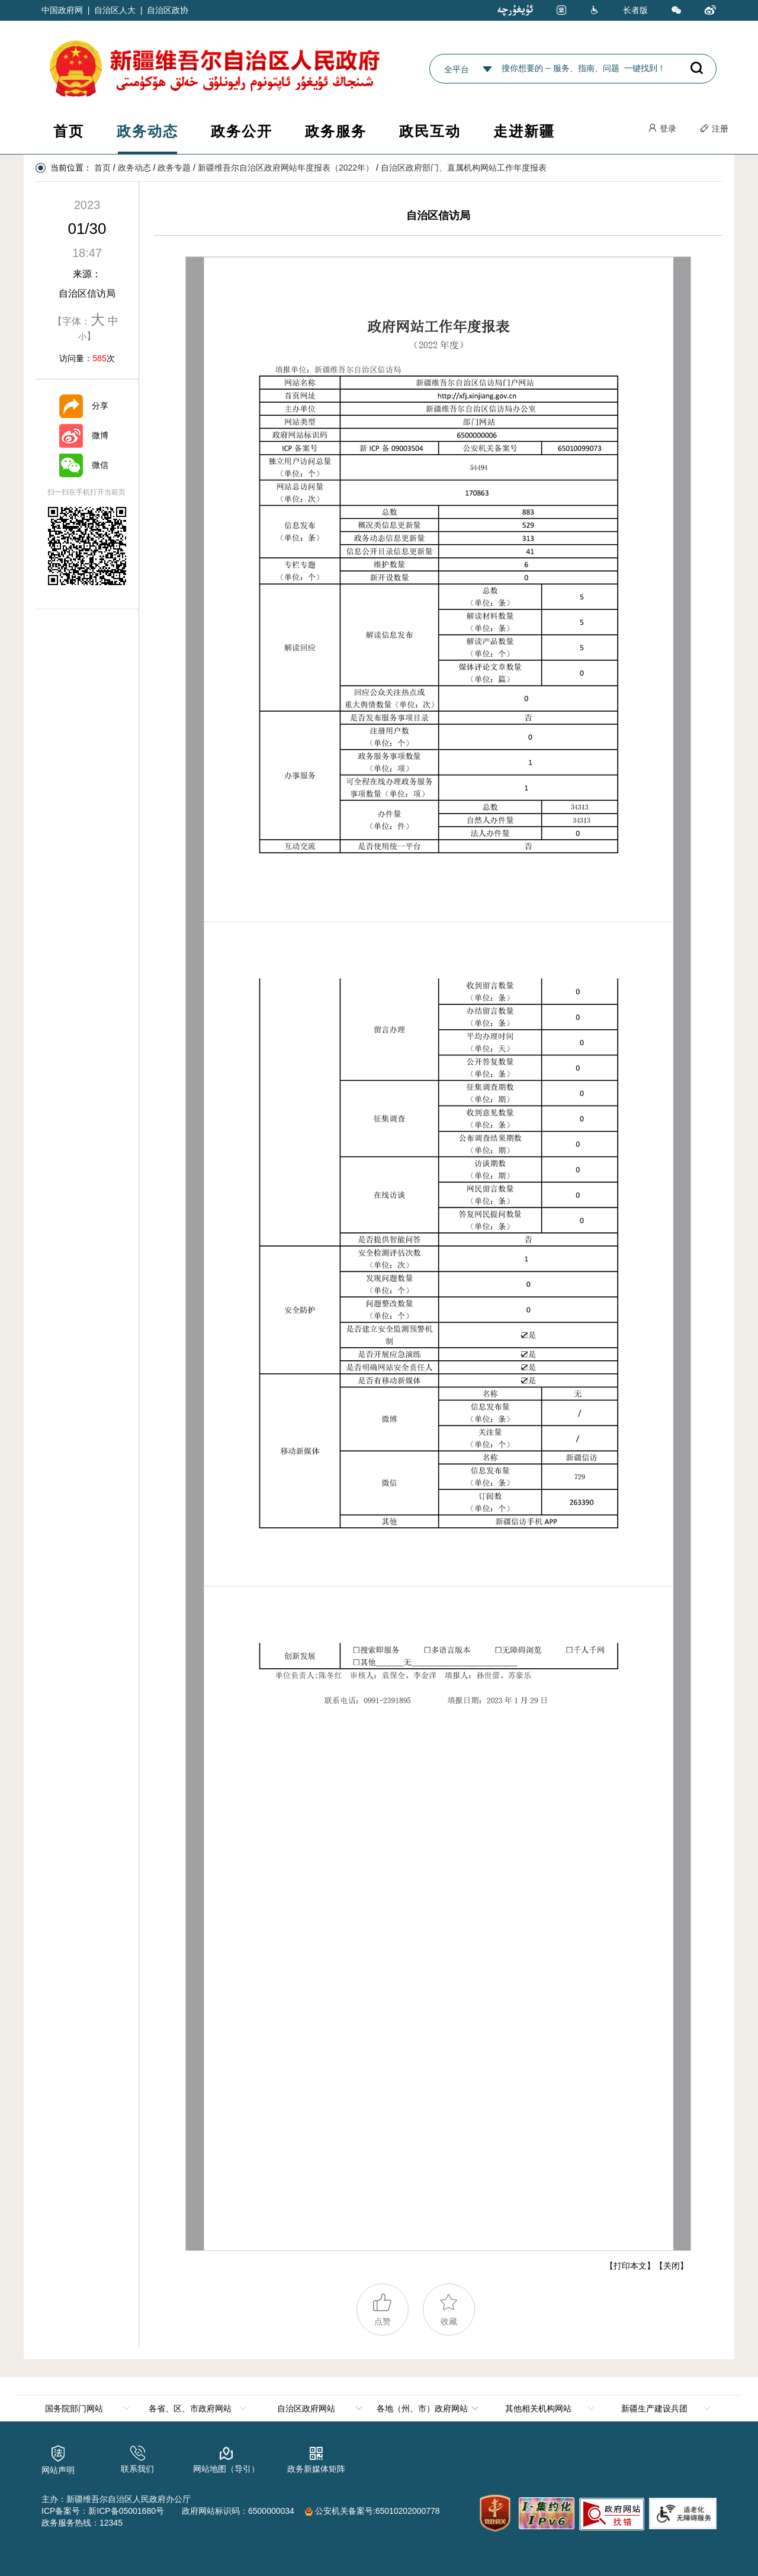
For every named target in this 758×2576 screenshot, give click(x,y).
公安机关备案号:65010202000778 (372, 2511)
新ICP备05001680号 (126, 2511)
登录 (662, 128)
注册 (714, 128)
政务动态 (147, 131)
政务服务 (336, 131)
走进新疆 (524, 131)
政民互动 (430, 131)
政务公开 (241, 131)
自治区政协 (167, 10)
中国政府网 (62, 10)
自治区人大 (115, 10)
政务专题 (174, 167)
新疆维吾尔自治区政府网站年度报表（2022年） (286, 167)
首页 (68, 131)
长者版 (635, 10)
